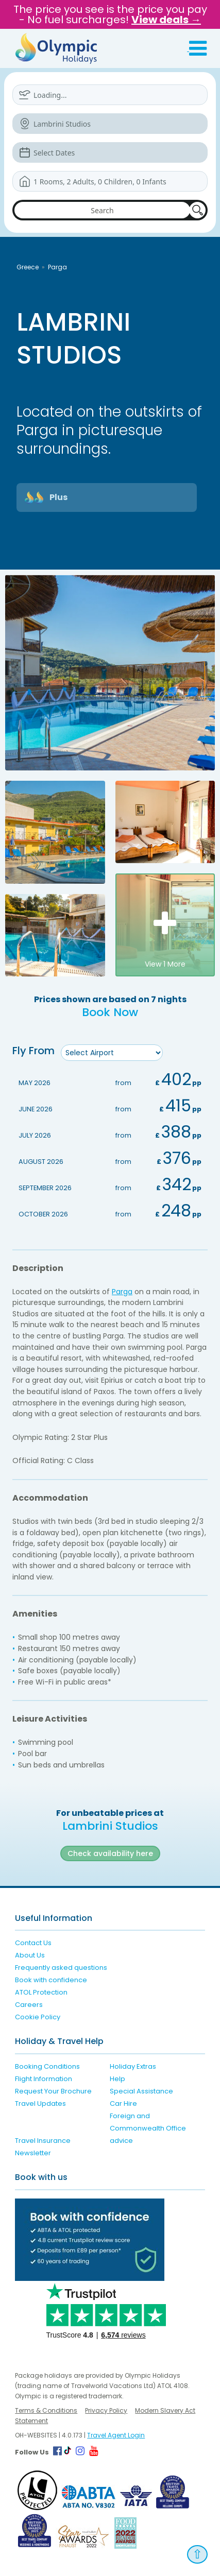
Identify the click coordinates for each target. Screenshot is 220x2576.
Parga (57, 267)
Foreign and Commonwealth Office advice (148, 2128)
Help (117, 2079)
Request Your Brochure (53, 2091)
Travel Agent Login (116, 2435)
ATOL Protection (41, 1992)
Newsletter (33, 2153)
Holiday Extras (133, 2066)
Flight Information (43, 2079)
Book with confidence (51, 1980)
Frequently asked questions (61, 1967)
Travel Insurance (43, 2140)
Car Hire (123, 2103)
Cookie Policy (37, 2017)
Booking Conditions (47, 2066)
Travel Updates (40, 2103)
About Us (30, 1955)
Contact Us (33, 1943)
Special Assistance (141, 2091)
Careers (29, 2005)
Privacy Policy (106, 2410)
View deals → (166, 19)
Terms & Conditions (46, 2410)
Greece (27, 267)
